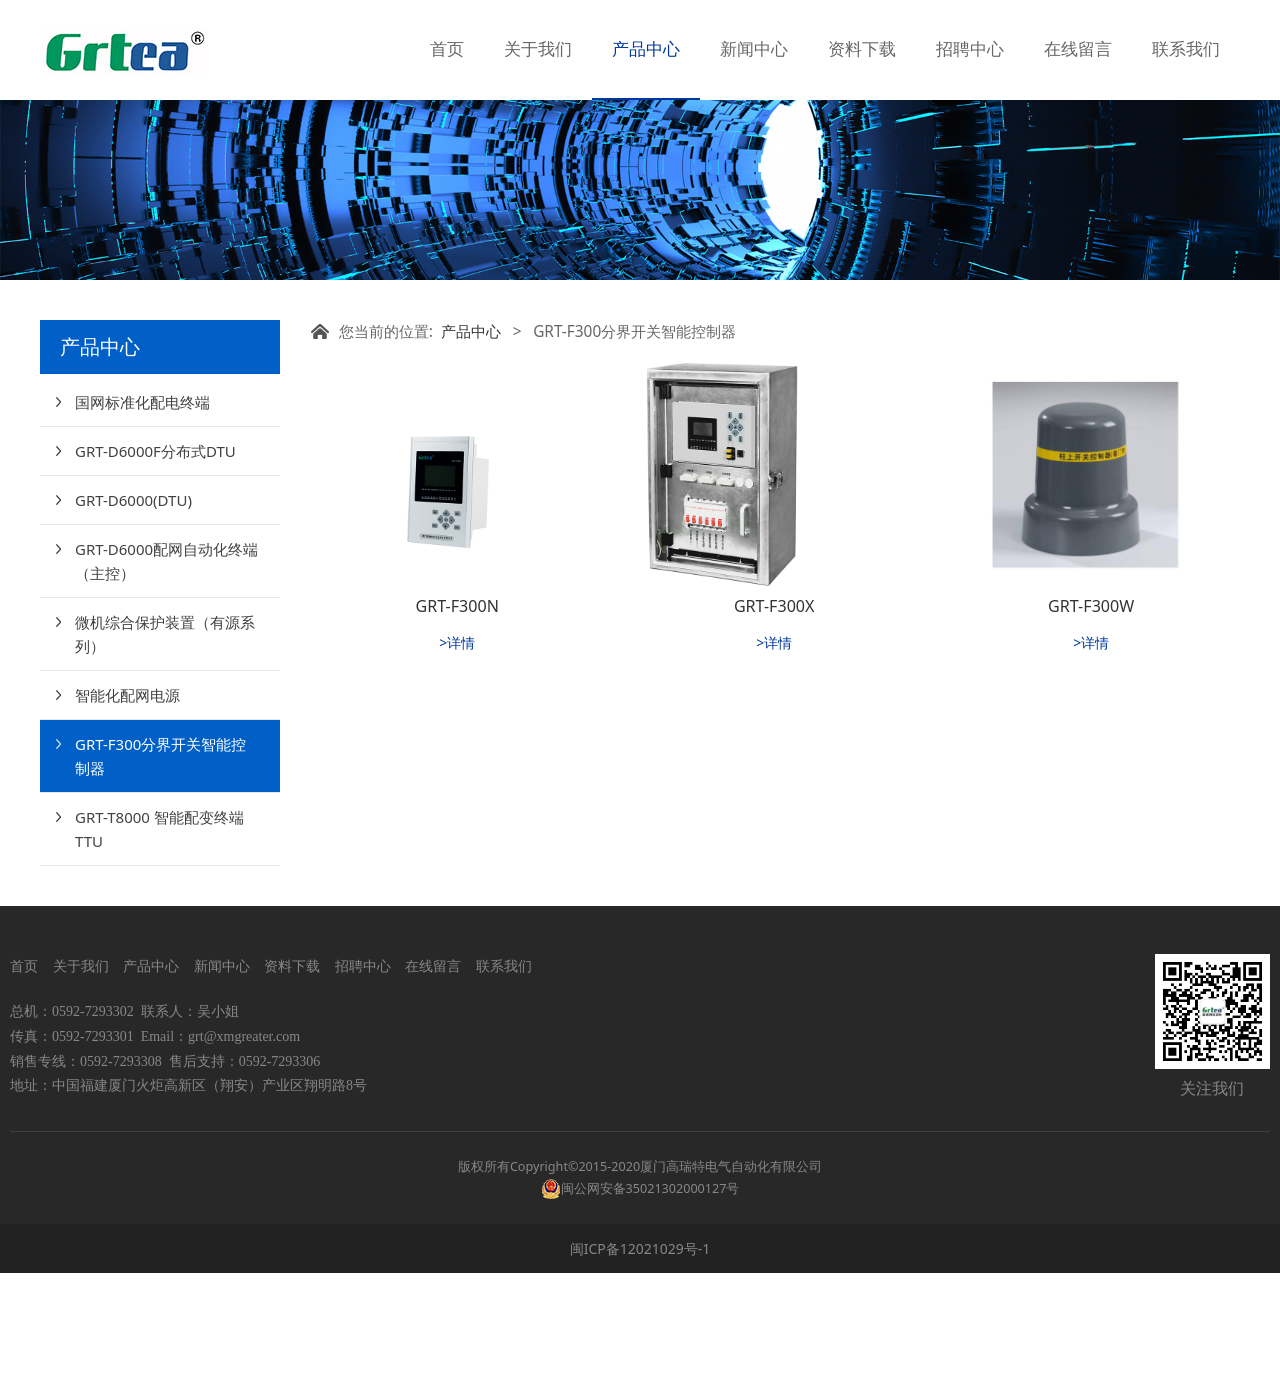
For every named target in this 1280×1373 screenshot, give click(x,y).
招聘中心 (970, 49)
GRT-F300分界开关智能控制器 (160, 856)
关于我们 (538, 49)
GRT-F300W (1091, 706)
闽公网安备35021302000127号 (650, 1288)
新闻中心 (754, 49)
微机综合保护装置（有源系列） (165, 734)
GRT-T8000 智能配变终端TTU (159, 929)
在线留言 (1078, 49)
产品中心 (646, 49)
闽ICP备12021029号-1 (640, 1348)
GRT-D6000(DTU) (133, 600)
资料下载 (862, 49)
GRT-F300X (774, 706)
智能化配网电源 (127, 795)
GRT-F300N (457, 706)
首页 (447, 49)
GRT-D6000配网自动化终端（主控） (166, 661)
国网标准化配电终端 (142, 502)
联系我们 (1186, 49)
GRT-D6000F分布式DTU (155, 551)
